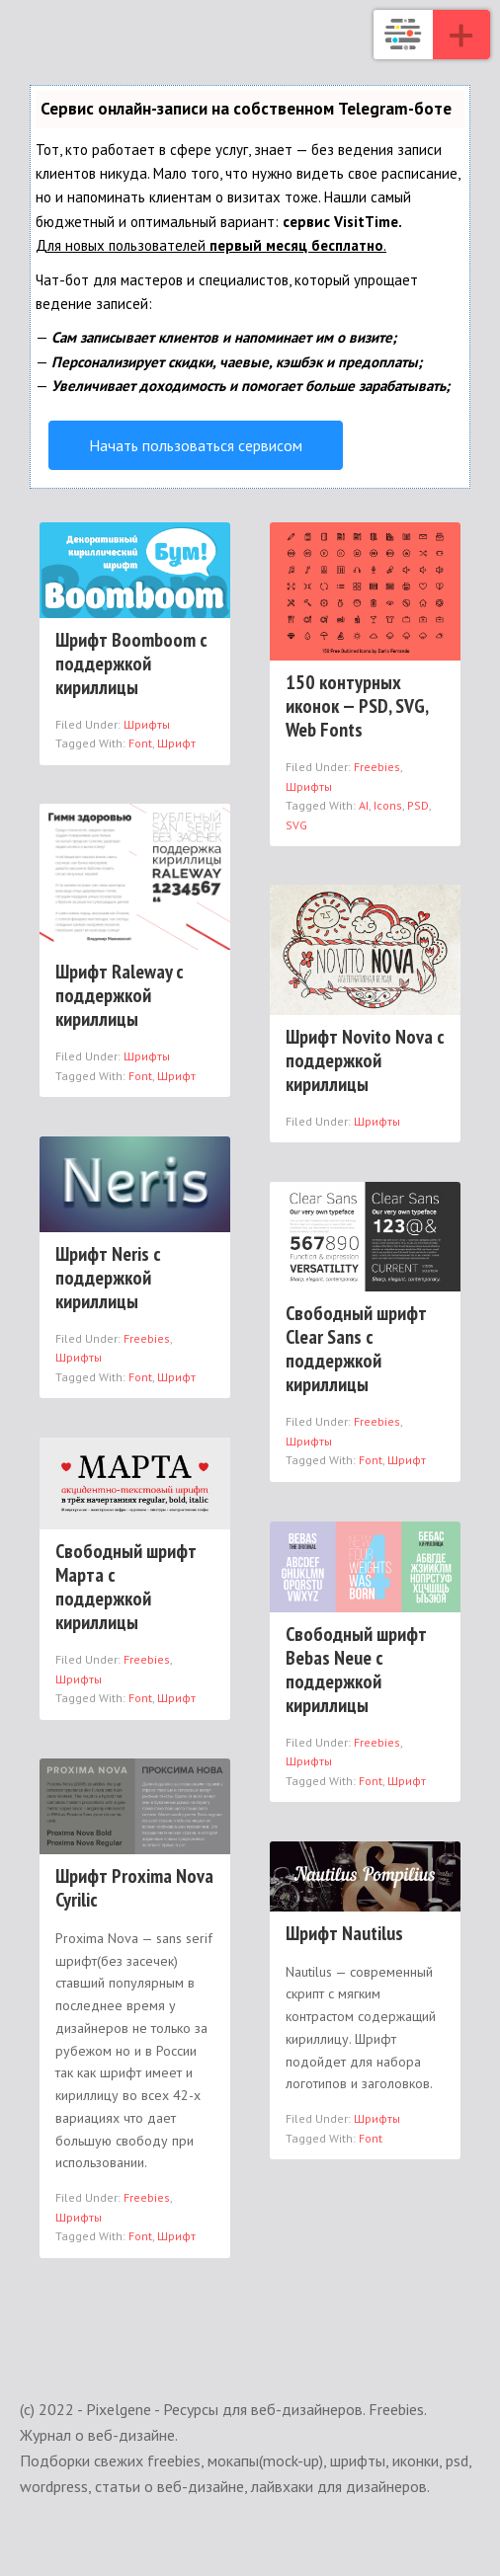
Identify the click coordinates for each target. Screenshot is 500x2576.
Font (140, 743)
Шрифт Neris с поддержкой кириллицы (108, 1277)
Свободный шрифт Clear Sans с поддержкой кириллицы (356, 1348)
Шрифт (176, 743)
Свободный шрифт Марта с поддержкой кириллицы (126, 1586)
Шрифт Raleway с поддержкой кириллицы (119, 995)
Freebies (377, 766)
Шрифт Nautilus (344, 1933)
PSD (418, 805)
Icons (388, 805)
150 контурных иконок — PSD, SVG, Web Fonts (357, 705)
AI (364, 805)
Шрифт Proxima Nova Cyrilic (134, 1887)
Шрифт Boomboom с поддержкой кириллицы (131, 663)
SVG (296, 825)
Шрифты (147, 724)
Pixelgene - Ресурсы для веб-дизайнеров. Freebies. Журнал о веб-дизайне (403, 34)
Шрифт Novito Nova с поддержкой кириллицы (365, 1060)
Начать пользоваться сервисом (195, 445)
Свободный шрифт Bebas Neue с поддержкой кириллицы (356, 1669)
